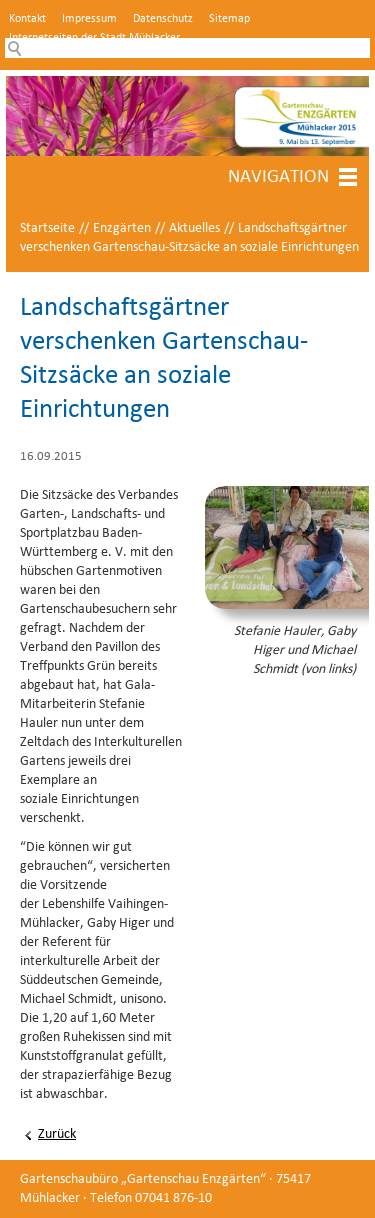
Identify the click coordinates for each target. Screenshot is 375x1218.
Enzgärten (122, 228)
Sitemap (229, 19)
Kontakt (27, 19)
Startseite (47, 228)
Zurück (57, 1134)
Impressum (89, 19)
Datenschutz (163, 19)
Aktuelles (194, 228)
